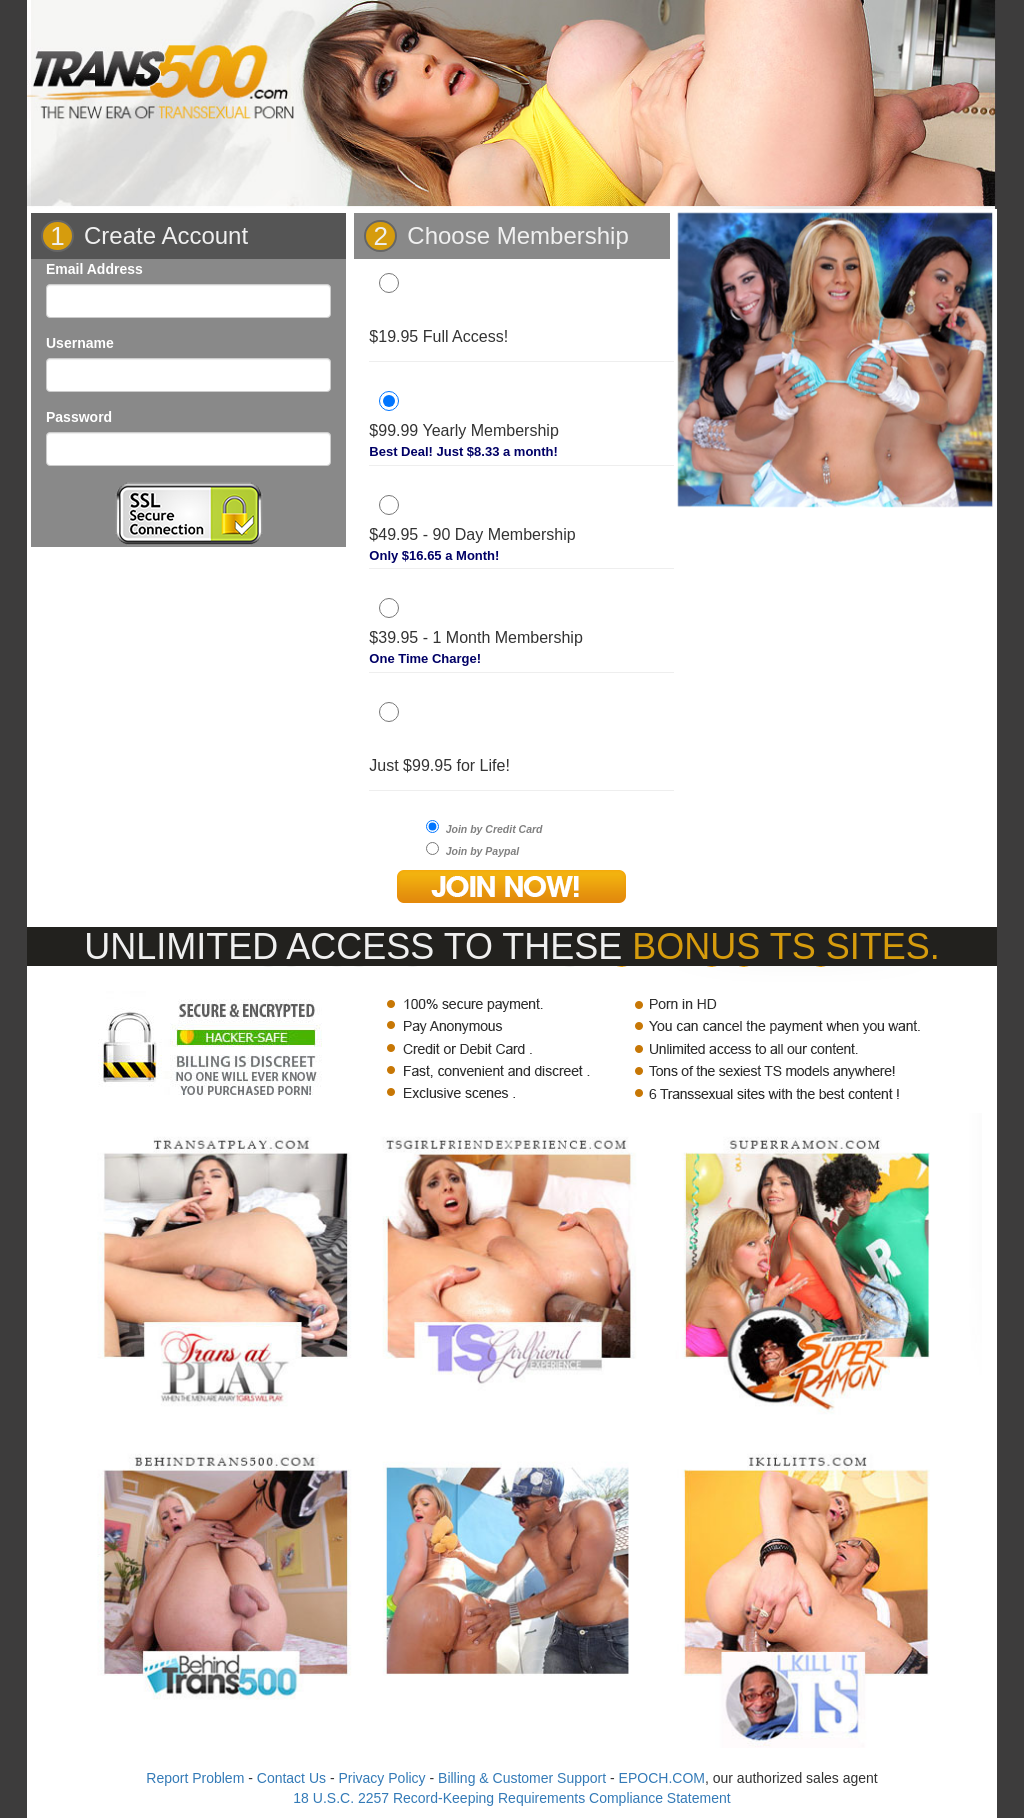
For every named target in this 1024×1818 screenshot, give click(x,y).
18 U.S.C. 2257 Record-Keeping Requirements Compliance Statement (511, 1798)
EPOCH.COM (662, 1778)
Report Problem (195, 1778)
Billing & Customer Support (522, 1778)
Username (80, 343)
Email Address (94, 269)
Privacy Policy (381, 1778)
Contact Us (291, 1778)
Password (79, 417)
